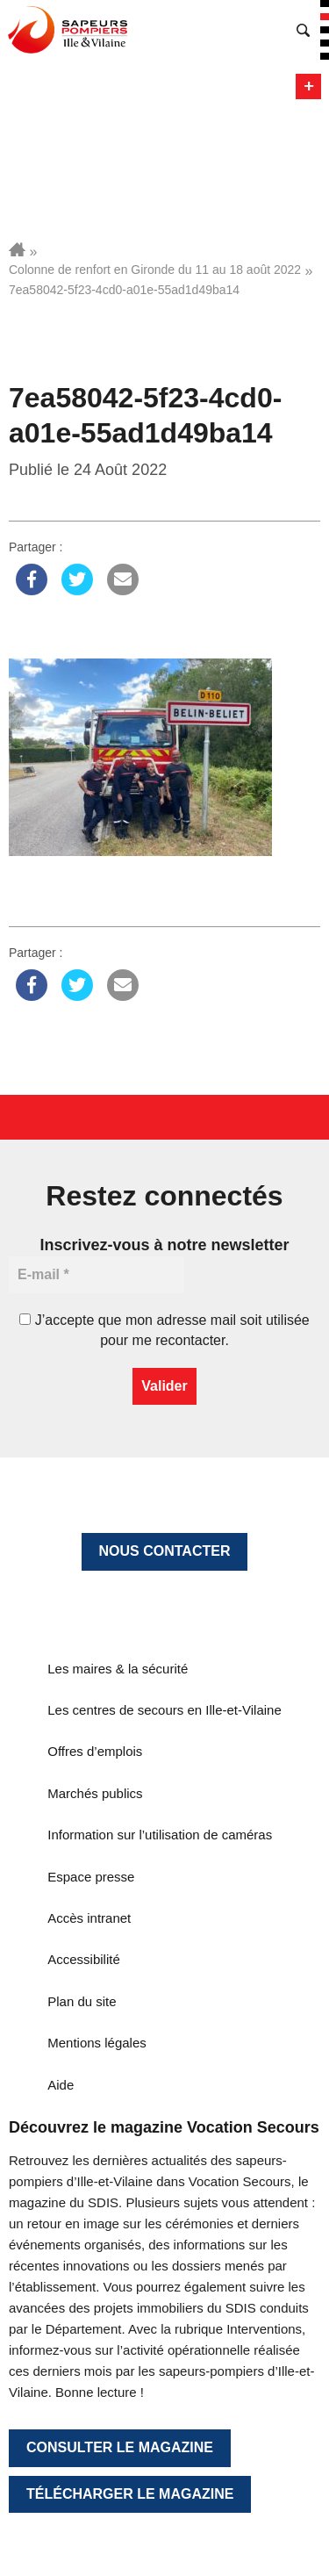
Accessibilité (83, 1959)
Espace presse (90, 1876)
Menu (308, 86)
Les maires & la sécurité (117, 1668)
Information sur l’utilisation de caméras (159, 1834)
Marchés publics (94, 1793)
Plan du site (81, 2001)
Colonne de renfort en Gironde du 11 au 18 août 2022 (155, 270)
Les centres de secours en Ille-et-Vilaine (164, 1709)
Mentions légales (97, 2042)
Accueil (17, 249)
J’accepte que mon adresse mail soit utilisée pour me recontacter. (164, 1330)
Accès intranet (89, 1917)
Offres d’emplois (94, 1751)
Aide (60, 2084)
